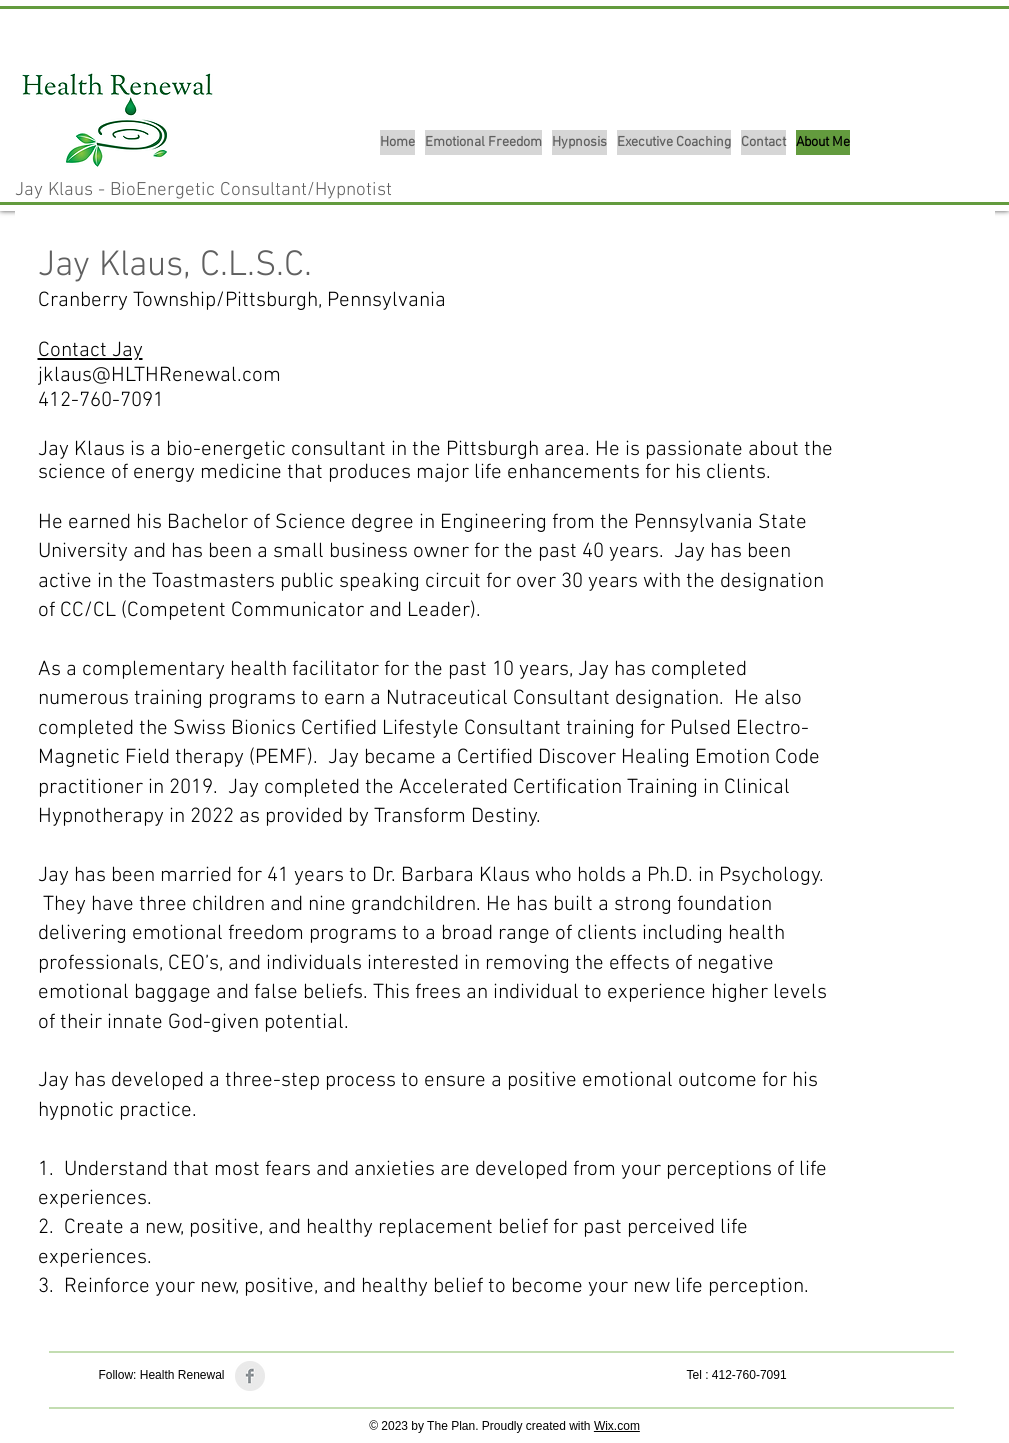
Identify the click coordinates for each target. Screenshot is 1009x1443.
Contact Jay (90, 350)
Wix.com (617, 1426)
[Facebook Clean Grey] (250, 1376)
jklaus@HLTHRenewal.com (159, 375)
